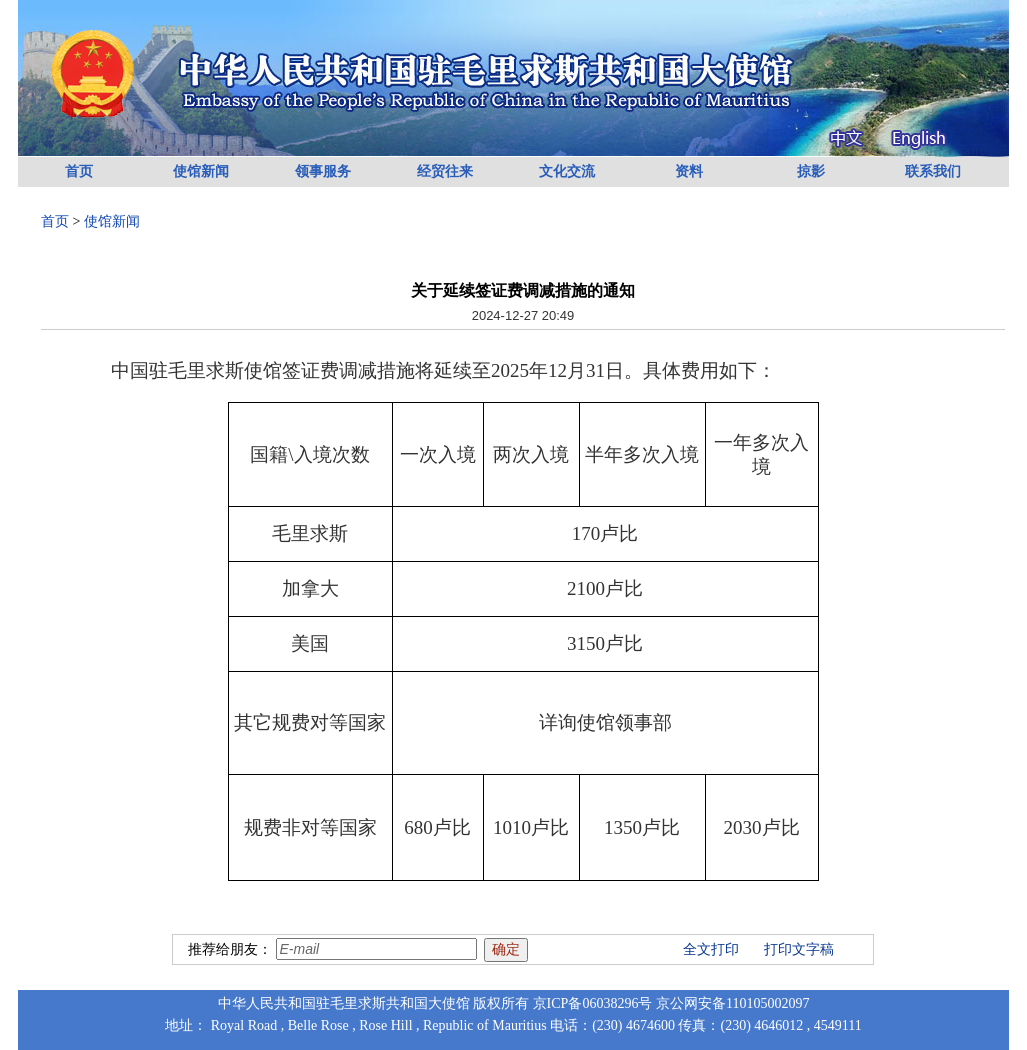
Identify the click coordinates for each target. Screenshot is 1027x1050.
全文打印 (711, 949)
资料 (689, 171)
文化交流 (567, 171)
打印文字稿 (799, 949)
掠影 (811, 171)
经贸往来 (445, 171)
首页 (79, 171)
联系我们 (933, 171)
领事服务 (323, 171)
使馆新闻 (201, 171)
